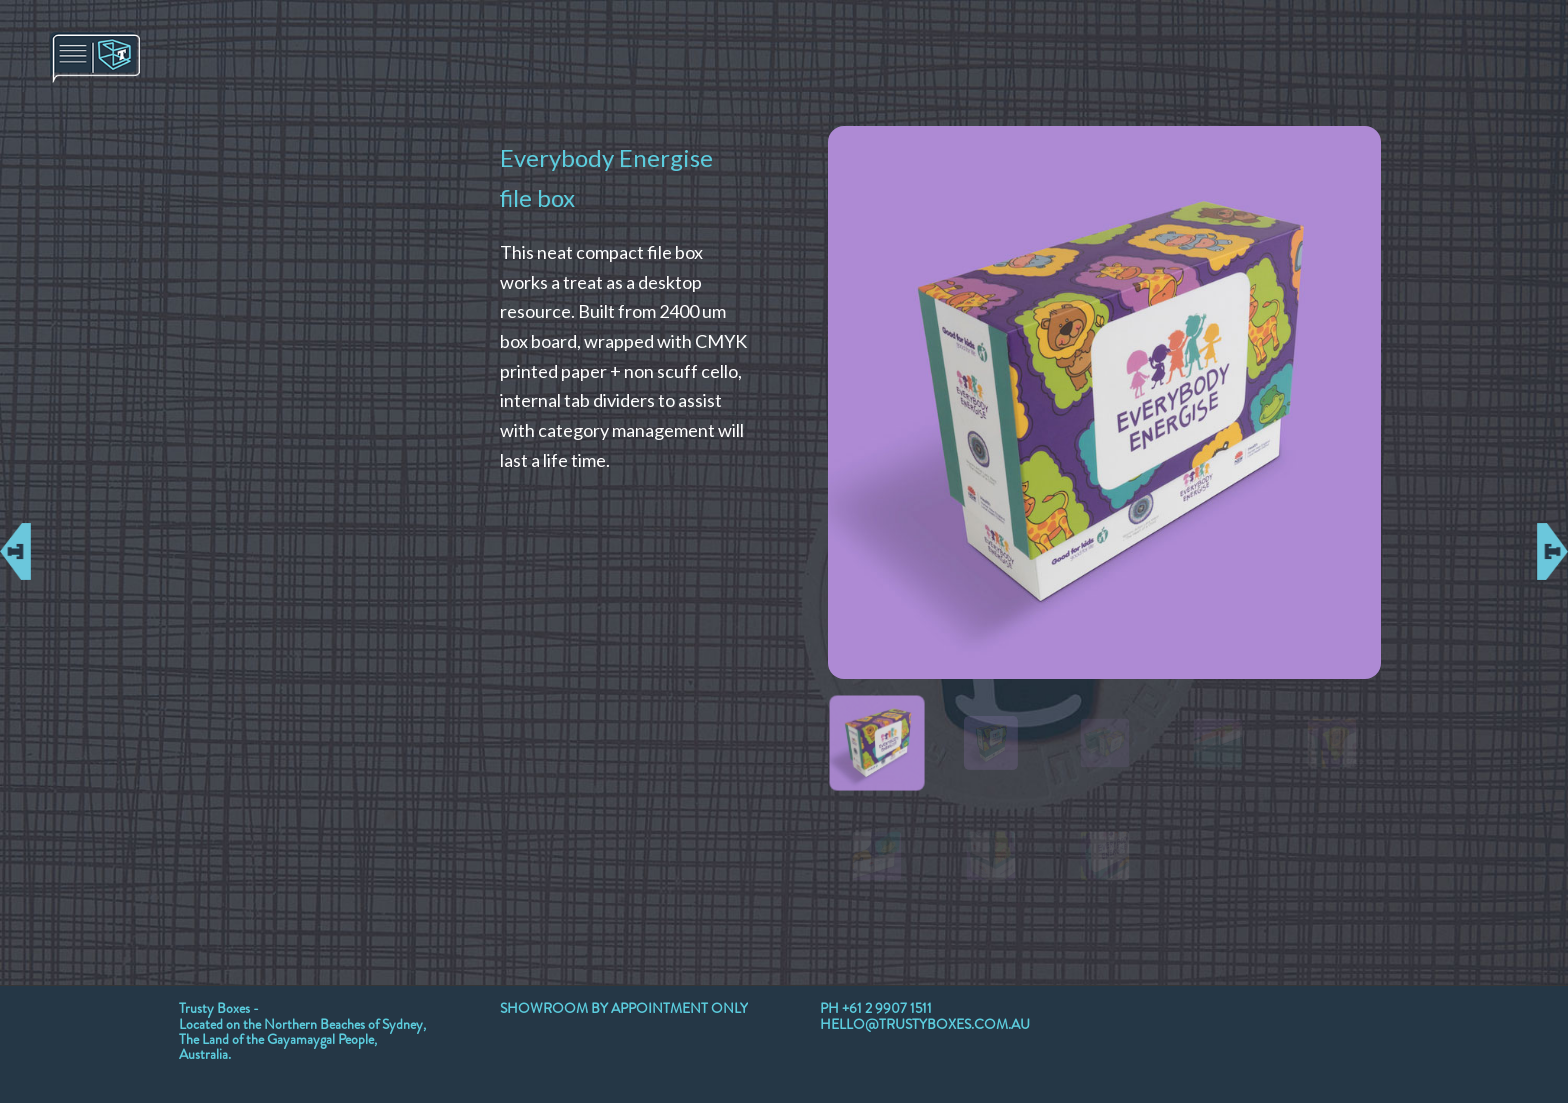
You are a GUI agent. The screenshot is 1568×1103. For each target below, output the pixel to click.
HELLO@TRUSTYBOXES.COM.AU (925, 1024)
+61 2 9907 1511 (887, 1008)
